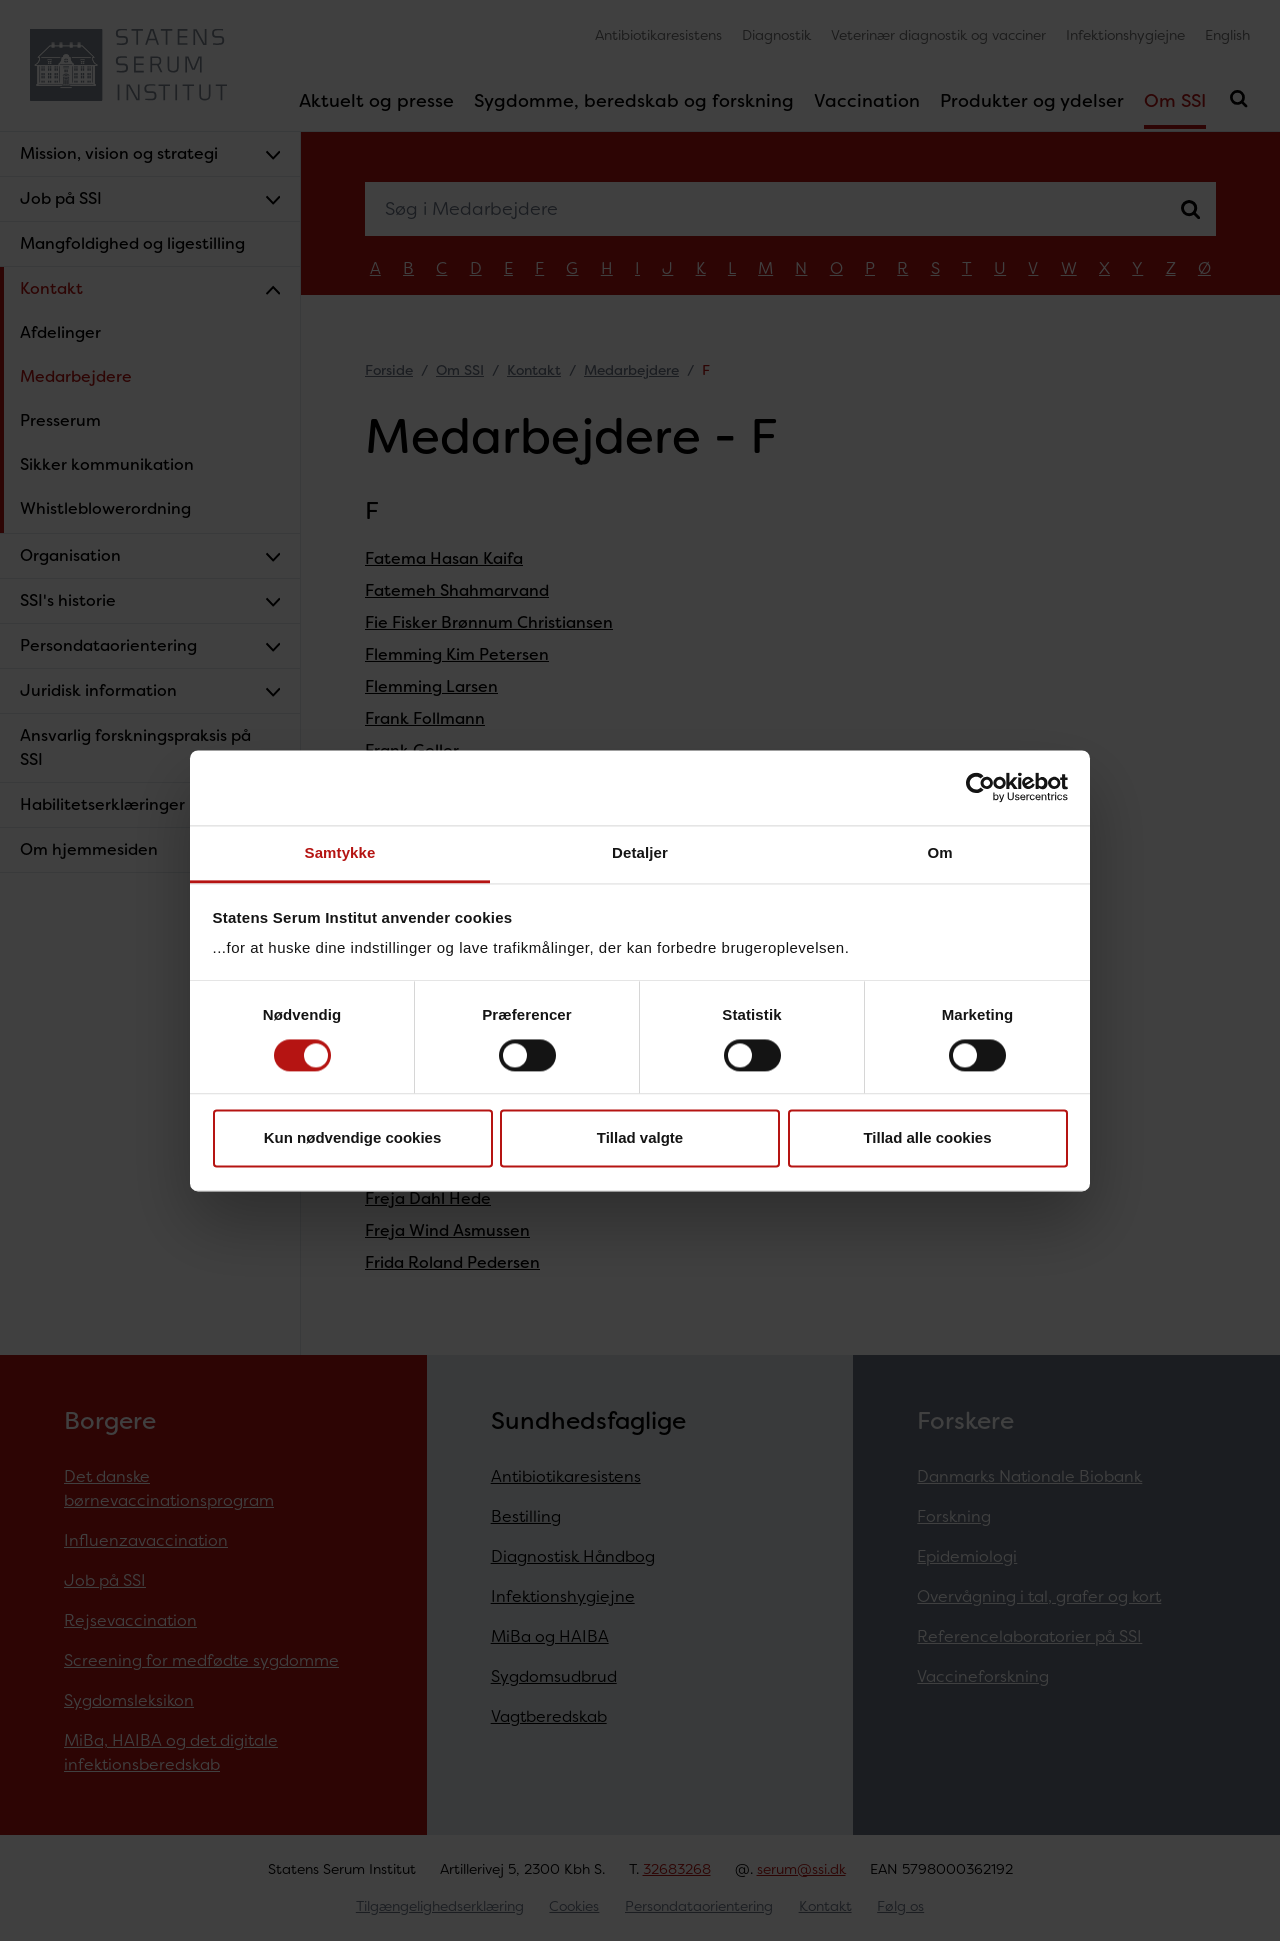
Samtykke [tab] (340, 852)
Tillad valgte (640, 1138)
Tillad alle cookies (927, 1138)
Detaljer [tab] (640, 852)
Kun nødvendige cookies (353, 1138)
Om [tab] (939, 852)
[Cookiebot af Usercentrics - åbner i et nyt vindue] (980, 787)
